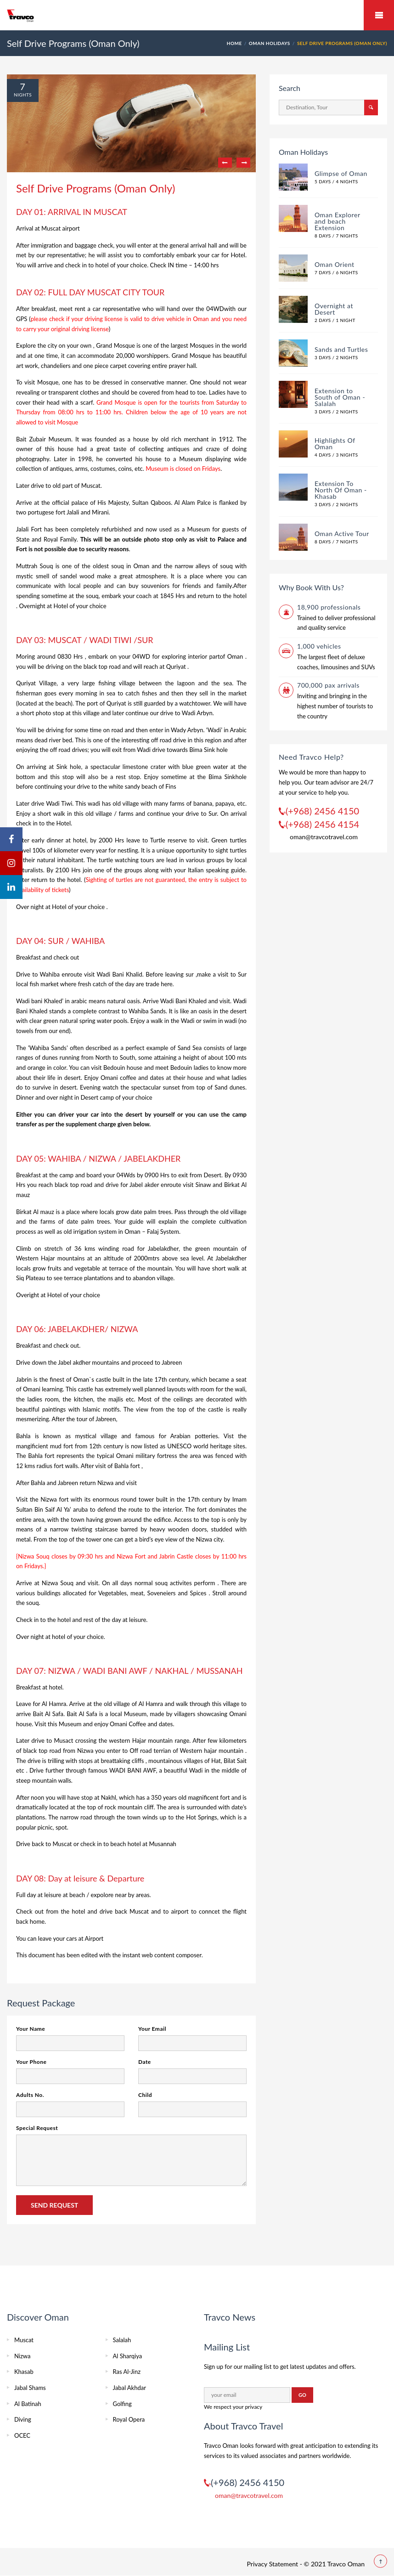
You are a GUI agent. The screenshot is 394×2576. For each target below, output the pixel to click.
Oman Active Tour (342, 533)
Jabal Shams (30, 2387)
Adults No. (30, 2094)
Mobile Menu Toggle (379, 15)
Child (145, 2094)
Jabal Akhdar (129, 2387)
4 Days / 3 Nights (336, 455)
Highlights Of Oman (335, 443)
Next (243, 163)
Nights (23, 94)
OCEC (22, 2435)
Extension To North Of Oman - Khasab (341, 490)
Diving (22, 2419)
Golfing (122, 2403)
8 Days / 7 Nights (336, 235)
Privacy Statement (272, 2564)
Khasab (24, 2371)
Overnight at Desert (334, 309)
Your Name (30, 2028)
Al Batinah (27, 2403)
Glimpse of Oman (341, 173)
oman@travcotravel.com (324, 837)
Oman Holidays (269, 43)
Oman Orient (335, 264)
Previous (225, 163)
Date (144, 2061)
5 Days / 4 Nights (336, 181)
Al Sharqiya (127, 2356)
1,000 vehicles (319, 646)
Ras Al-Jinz (127, 2371)
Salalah (122, 2340)
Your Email (152, 2028)
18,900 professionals (328, 607)
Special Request (37, 2127)
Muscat (24, 2340)
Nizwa (22, 2356)
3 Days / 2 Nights (336, 357)
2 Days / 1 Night (335, 320)
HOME (234, 43)
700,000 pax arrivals (328, 685)
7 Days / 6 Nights (336, 272)
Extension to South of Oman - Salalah (340, 397)
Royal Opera (129, 2419)
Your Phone (31, 2061)
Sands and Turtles (341, 349)
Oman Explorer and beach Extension (337, 221)
